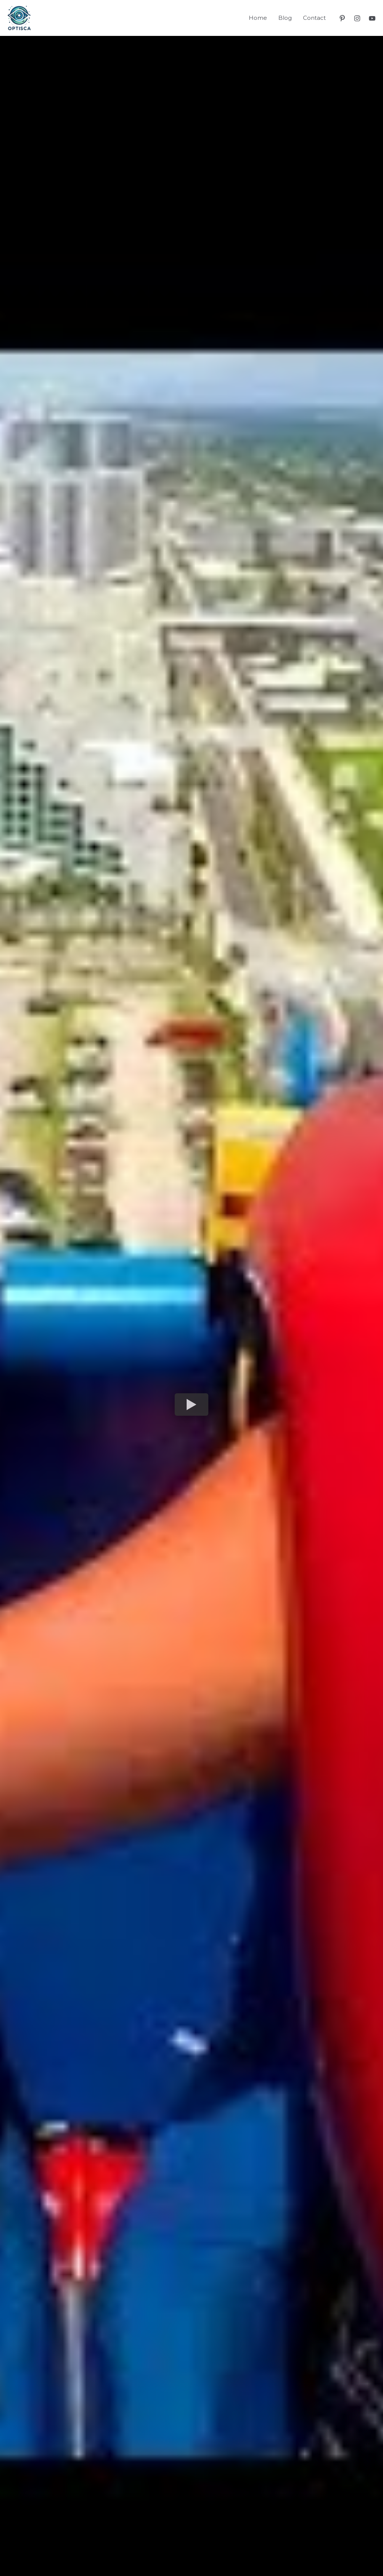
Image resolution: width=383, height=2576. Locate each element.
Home (258, 17)
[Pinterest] (342, 18)
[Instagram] (357, 18)
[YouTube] (372, 18)
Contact (314, 17)
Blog (285, 17)
